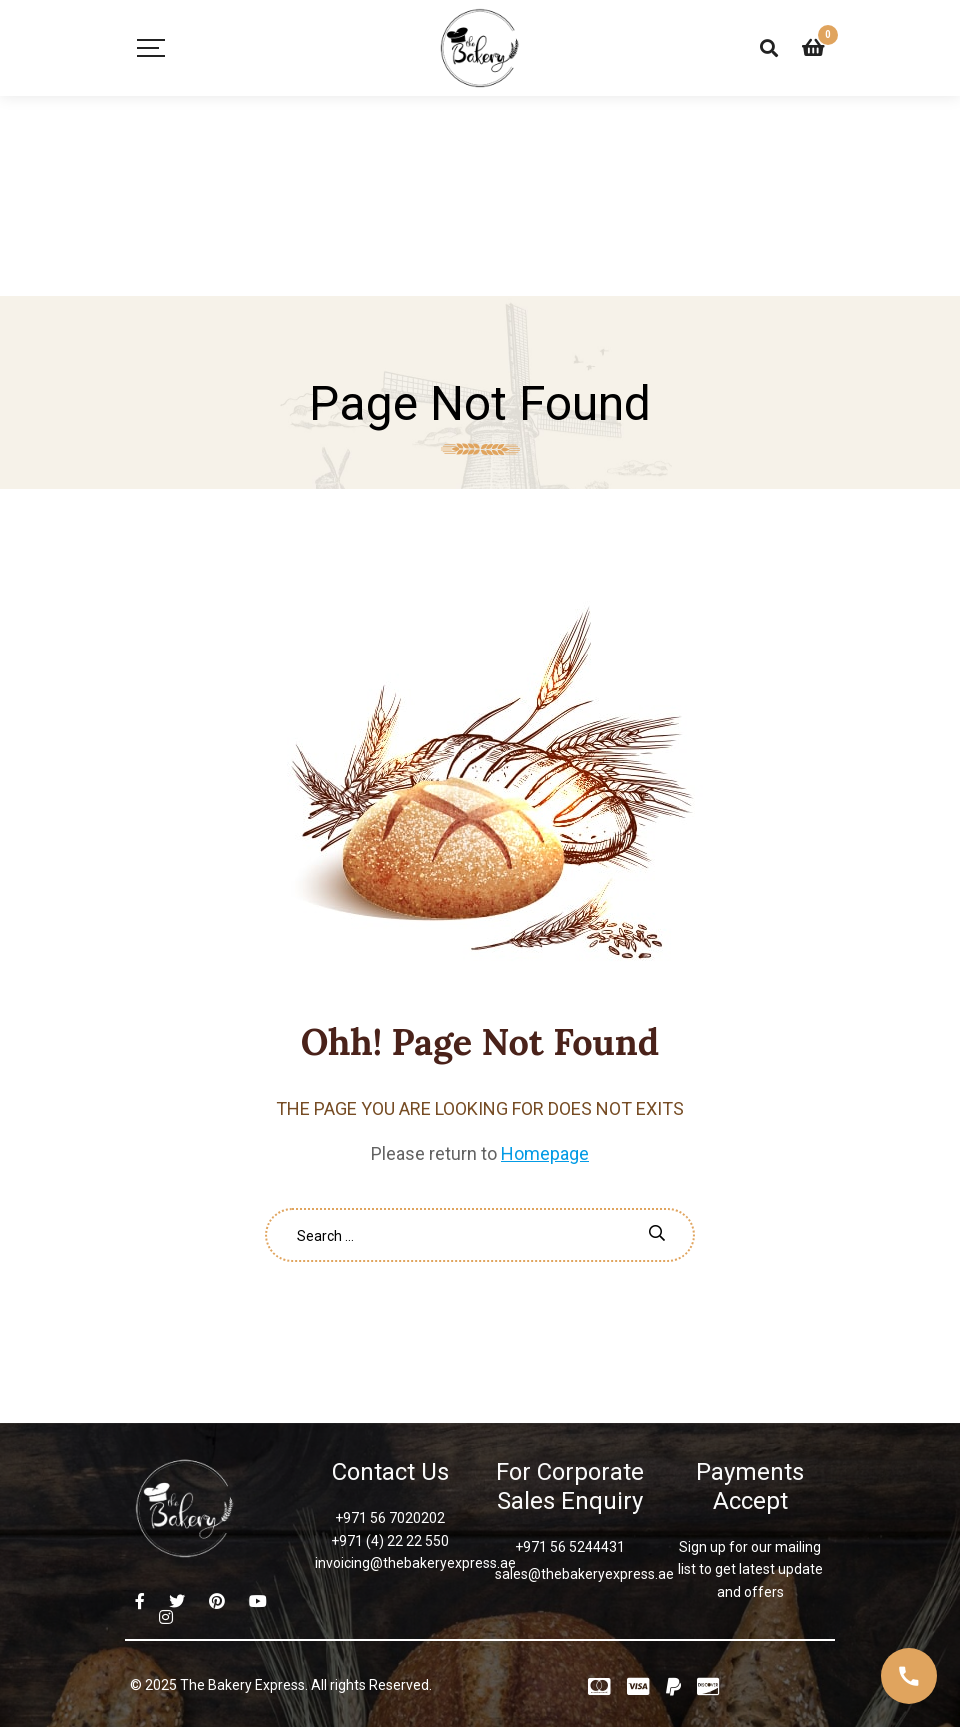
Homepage (545, 1153)
